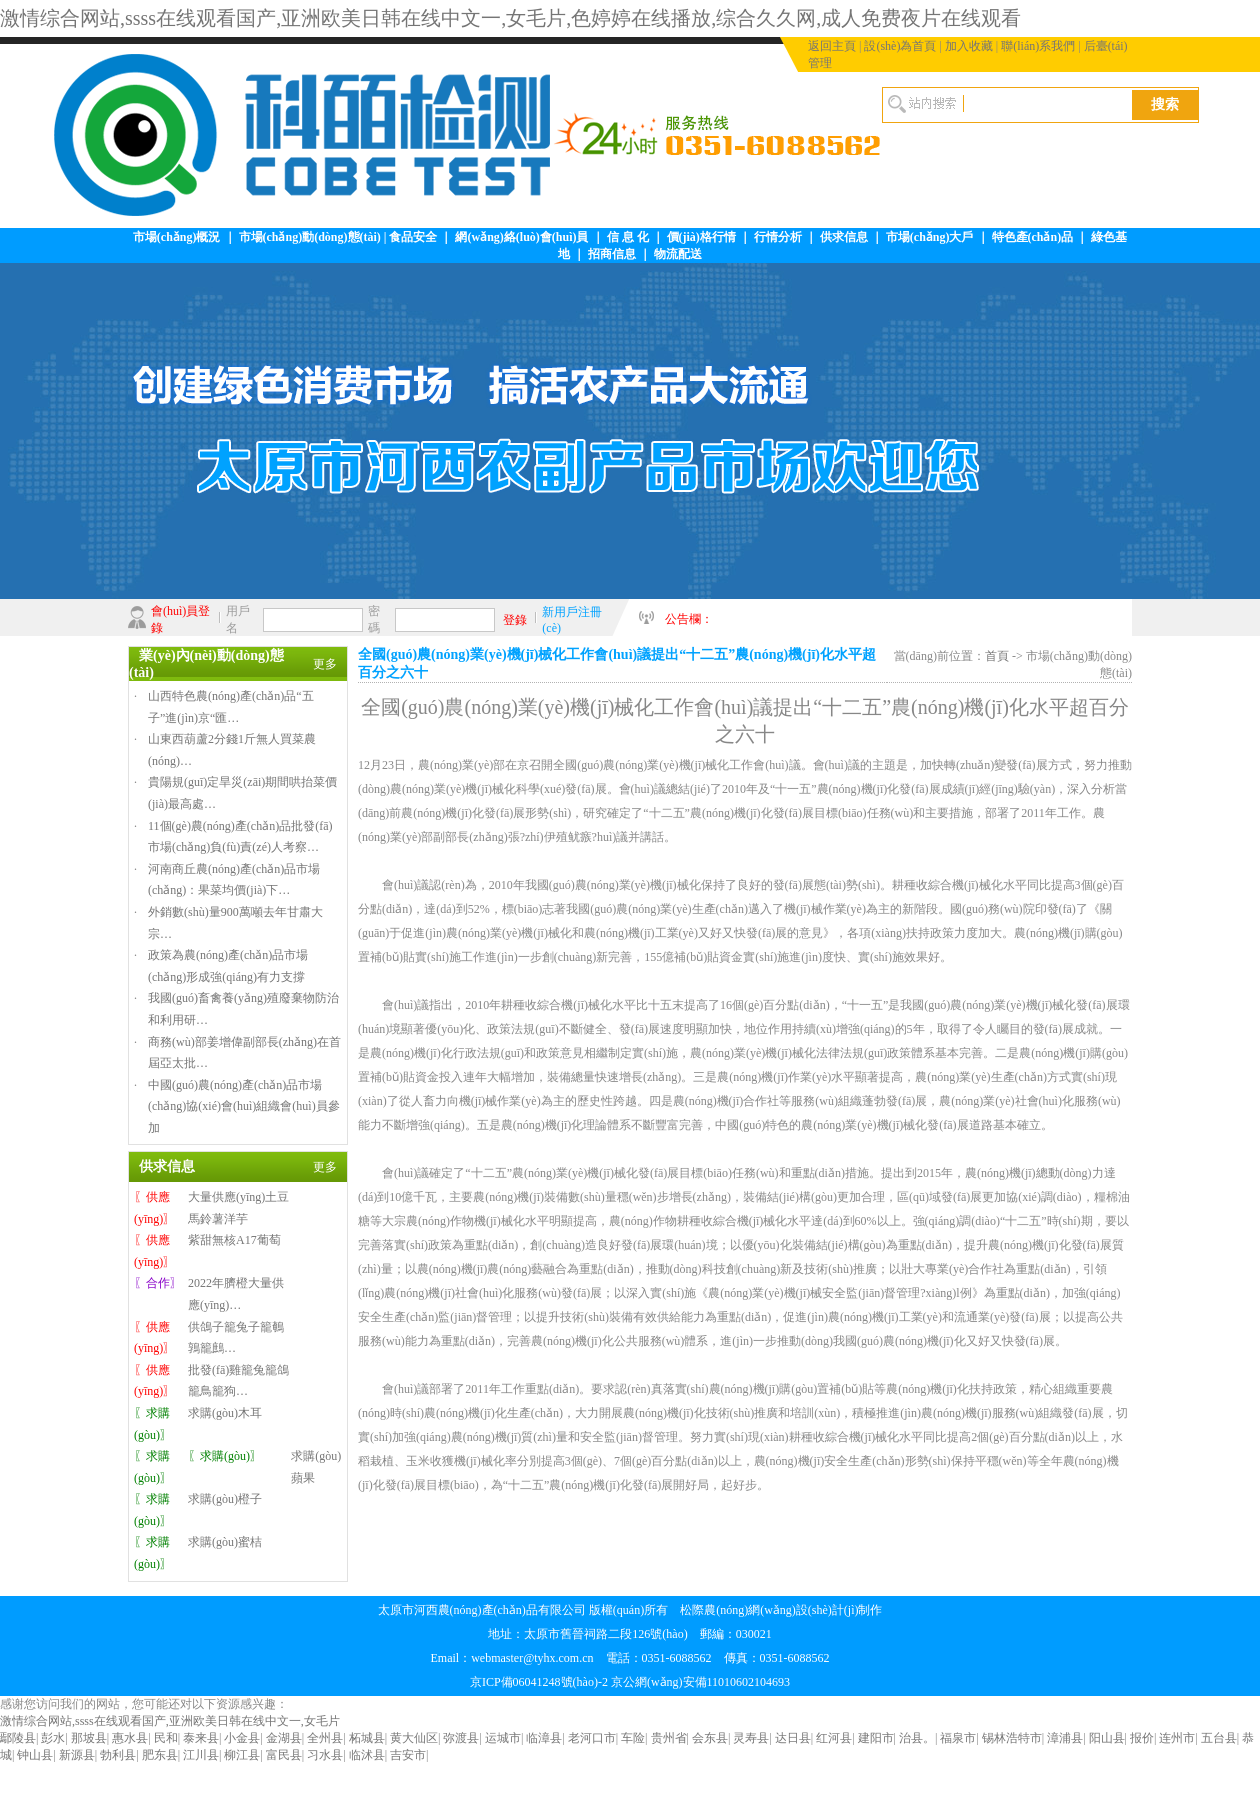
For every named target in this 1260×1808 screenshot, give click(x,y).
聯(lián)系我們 (1038, 46)
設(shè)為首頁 (900, 46)
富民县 (284, 1755)
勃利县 (118, 1755)
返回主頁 (832, 46)
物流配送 (678, 254)
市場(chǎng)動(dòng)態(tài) (310, 237)
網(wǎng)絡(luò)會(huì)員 (521, 237)
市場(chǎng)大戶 (930, 237)
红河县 (834, 1738)
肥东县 (160, 1755)
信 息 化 (628, 237)
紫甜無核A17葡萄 (234, 1240)
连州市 (1177, 1738)
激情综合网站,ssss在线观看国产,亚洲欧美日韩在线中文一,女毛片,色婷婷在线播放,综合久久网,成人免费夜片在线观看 (510, 18)
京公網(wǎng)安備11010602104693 (700, 1682)
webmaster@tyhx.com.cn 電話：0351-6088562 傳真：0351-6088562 (650, 1658)
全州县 (325, 1738)
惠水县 (130, 1738)
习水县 (325, 1755)
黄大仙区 (414, 1738)
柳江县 (242, 1755)
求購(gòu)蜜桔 (225, 1542)
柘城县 (367, 1738)
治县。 (917, 1738)
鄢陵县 (18, 1738)
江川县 (201, 1755)
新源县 (77, 1755)
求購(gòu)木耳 (225, 1413)
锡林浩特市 (1012, 1738)
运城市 (503, 1738)
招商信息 (612, 254)
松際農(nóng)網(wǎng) (738, 1610)
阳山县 (1107, 1738)
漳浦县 (1065, 1738)
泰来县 (201, 1738)
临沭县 (367, 1755)
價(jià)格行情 (701, 237)
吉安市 (408, 1755)
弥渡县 (461, 1738)
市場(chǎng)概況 (177, 237)
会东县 (710, 1738)
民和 (166, 1738)
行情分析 (778, 237)
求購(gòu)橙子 (225, 1499)
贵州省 (669, 1738)
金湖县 (284, 1738)
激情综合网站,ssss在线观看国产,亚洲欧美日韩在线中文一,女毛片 (170, 1721)
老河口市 (592, 1738)
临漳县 (544, 1738)
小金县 (242, 1738)
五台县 (1219, 1738)
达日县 (793, 1738)
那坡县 (89, 1738)
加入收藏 (969, 46)
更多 (325, 664)
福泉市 (958, 1738)
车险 (633, 1738)
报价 (1142, 1738)
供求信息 (844, 237)
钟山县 (35, 1755)
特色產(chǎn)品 (1033, 237)
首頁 (997, 656)
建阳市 (876, 1738)
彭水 (53, 1738)
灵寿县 (751, 1738)
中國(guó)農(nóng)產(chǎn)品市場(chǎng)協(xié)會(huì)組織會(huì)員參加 (244, 1106)
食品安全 (413, 237)
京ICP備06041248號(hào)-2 (539, 1682)
